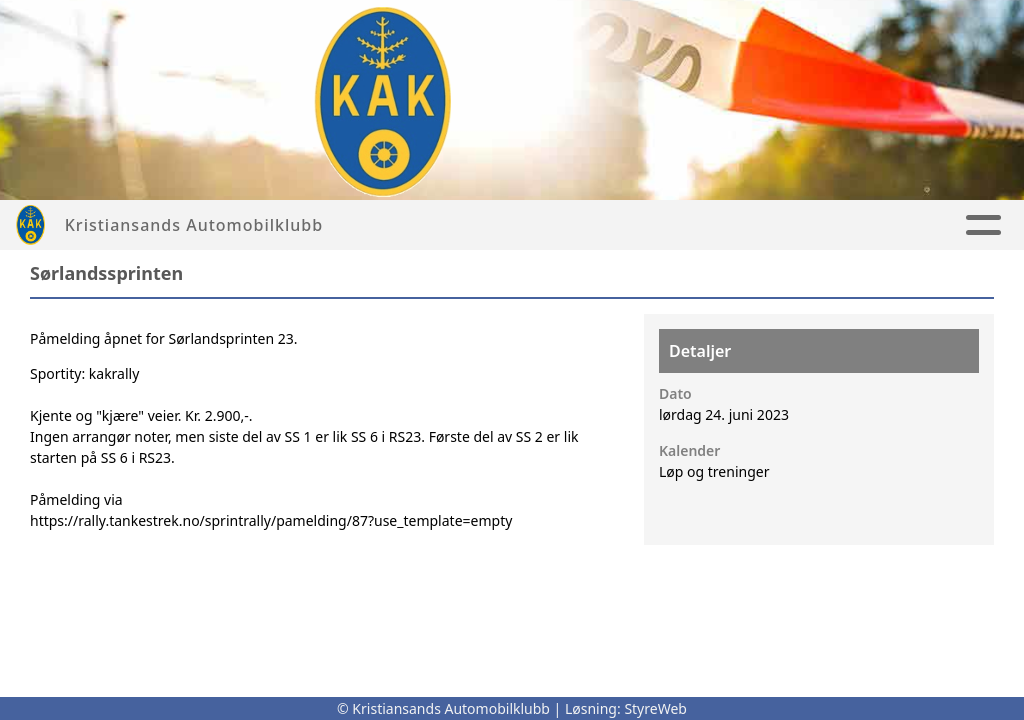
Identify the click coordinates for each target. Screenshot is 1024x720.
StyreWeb (655, 708)
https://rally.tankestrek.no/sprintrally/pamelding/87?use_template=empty (271, 520)
